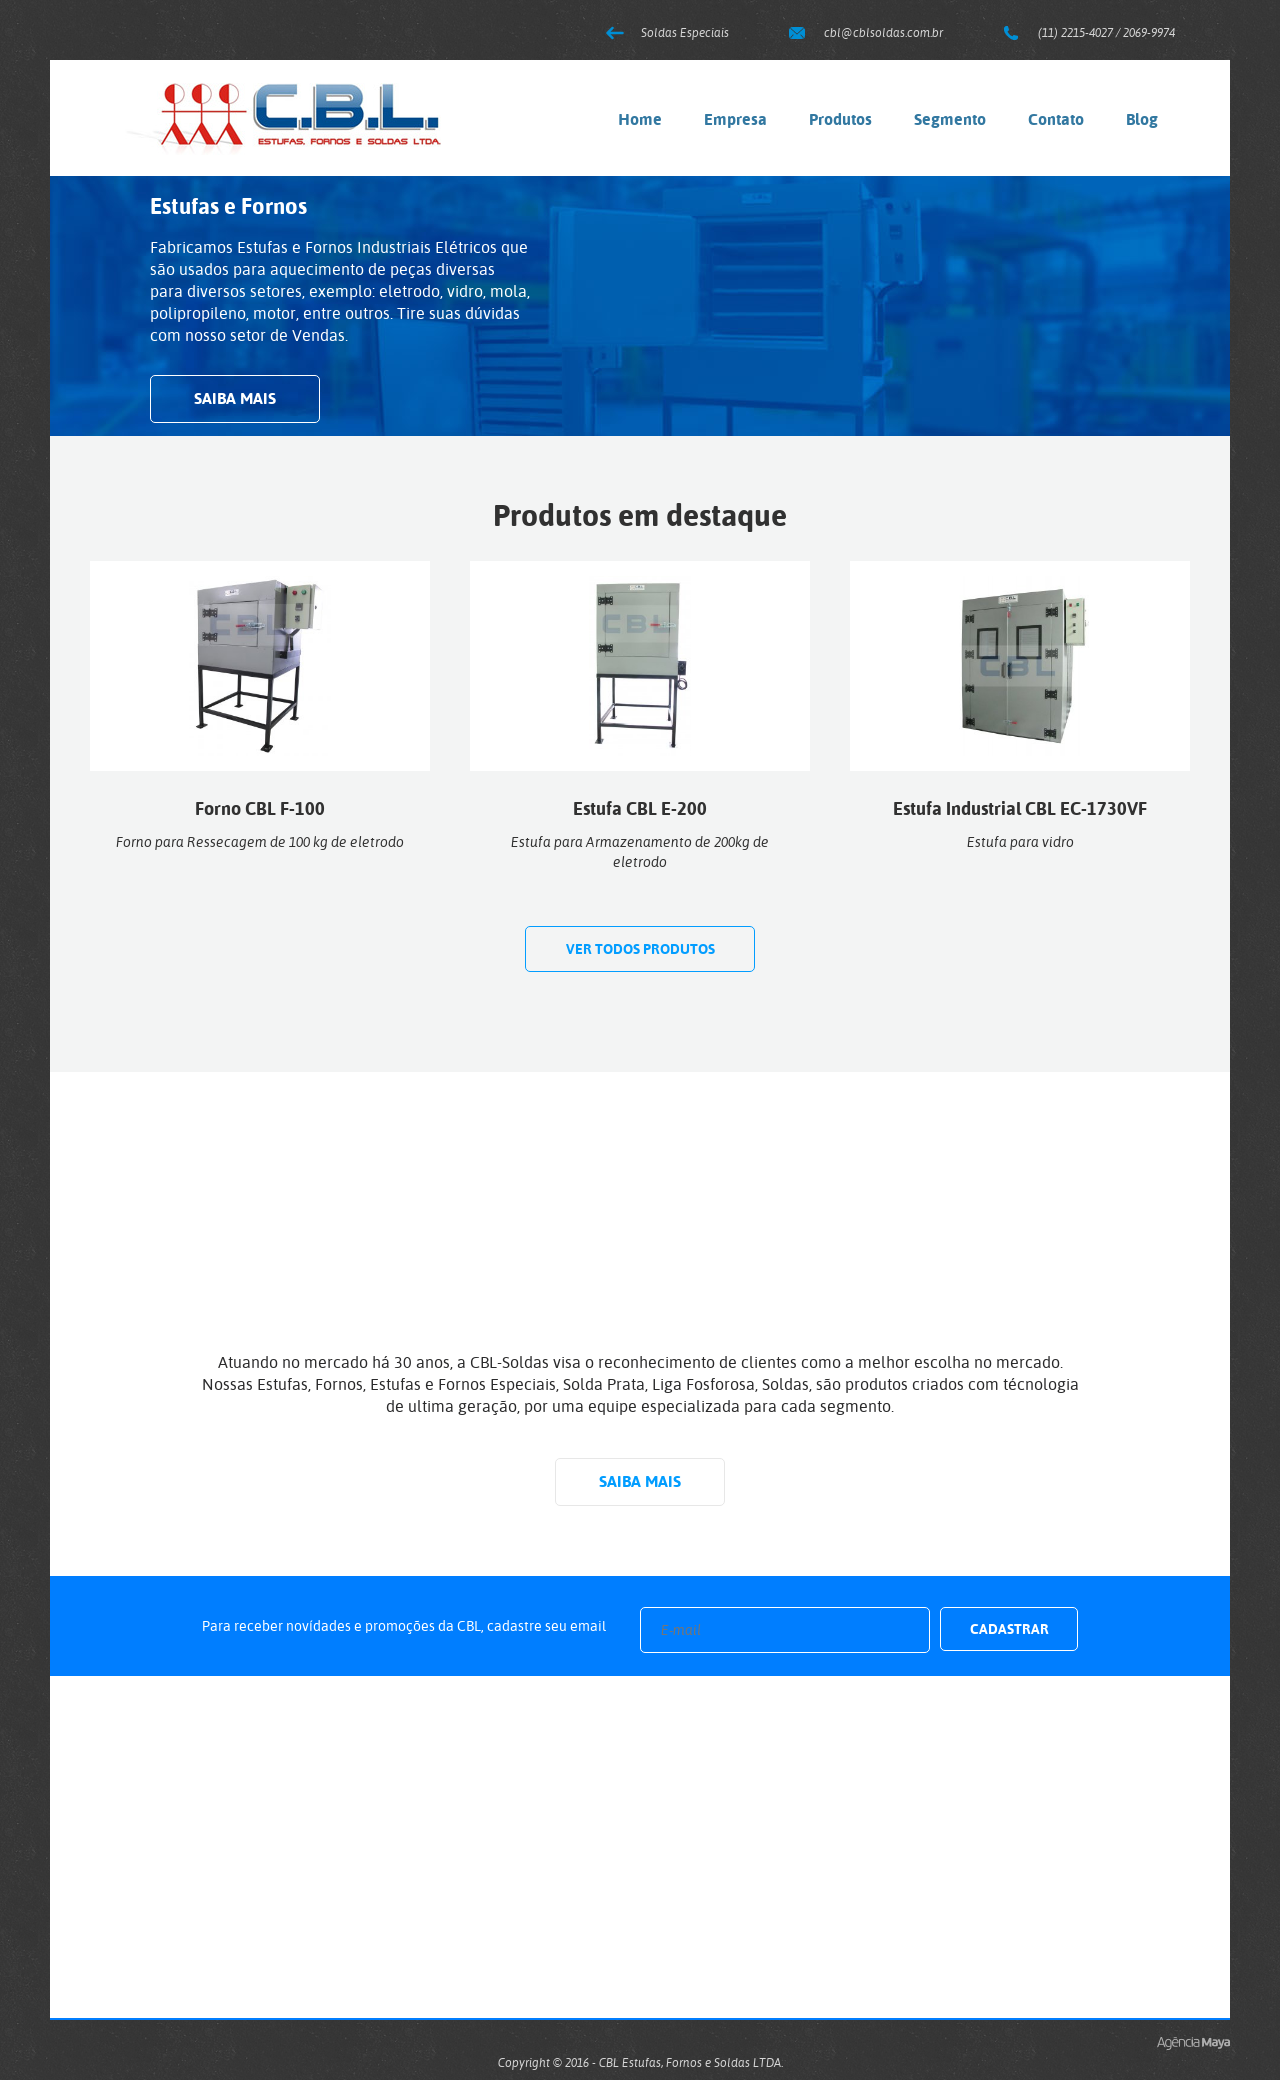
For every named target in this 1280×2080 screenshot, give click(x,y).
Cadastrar (1009, 1629)
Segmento (950, 119)
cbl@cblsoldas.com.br (883, 33)
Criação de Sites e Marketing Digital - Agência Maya (1193, 2043)
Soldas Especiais (685, 33)
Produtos (840, 119)
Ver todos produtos (640, 949)
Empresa (735, 119)
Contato (1056, 119)
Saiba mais (235, 398)
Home (640, 119)
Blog (1142, 119)
